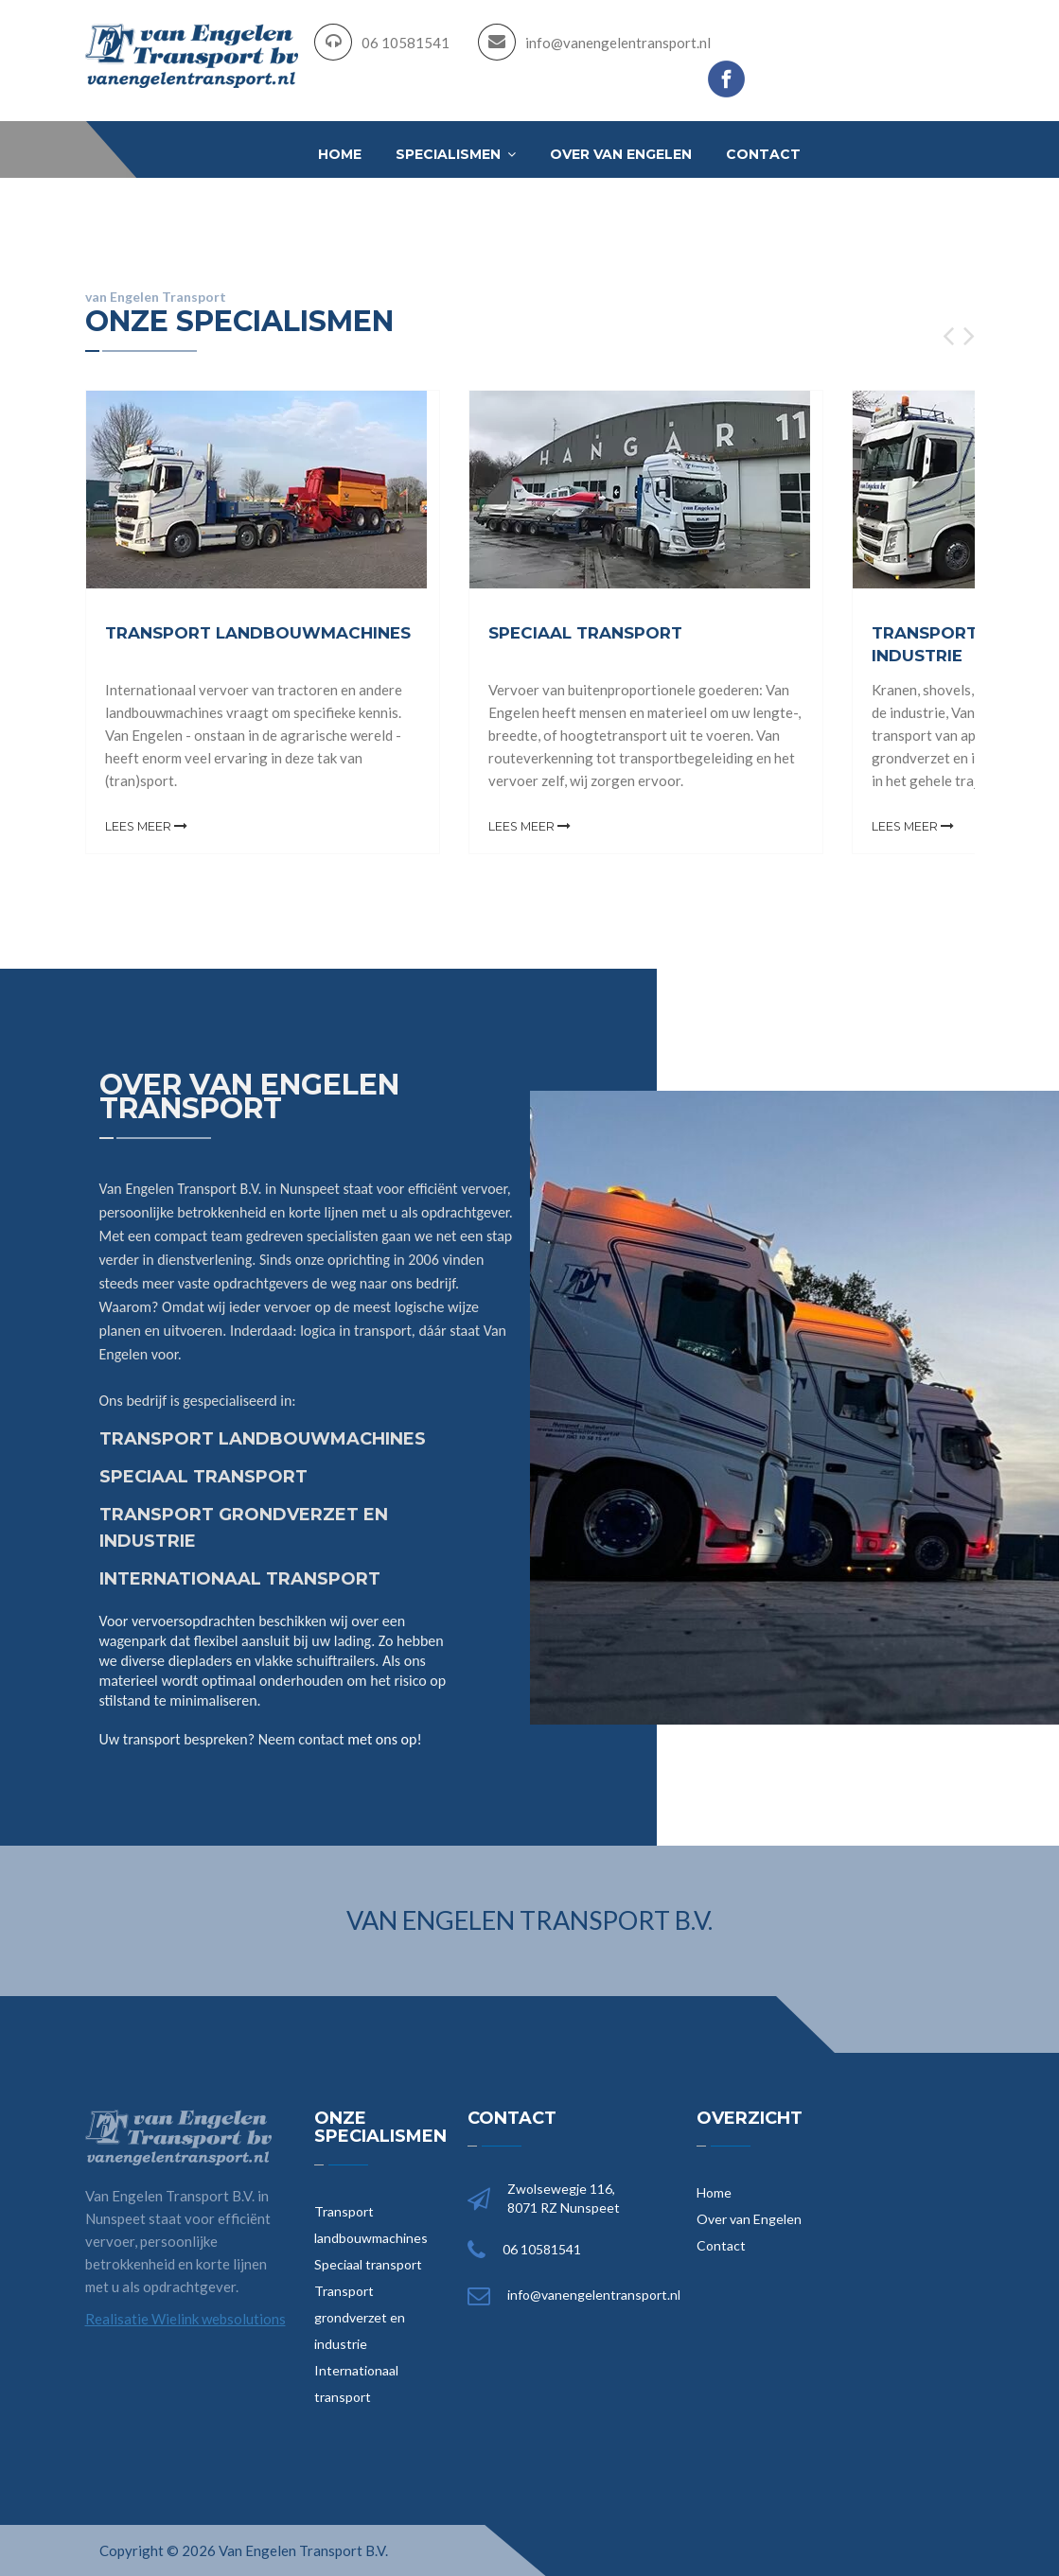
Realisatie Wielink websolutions (185, 2317)
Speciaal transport (368, 2263)
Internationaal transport (356, 2382)
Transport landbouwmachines (371, 2223)
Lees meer (147, 825)
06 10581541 (406, 42)
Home (340, 154)
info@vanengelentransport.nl (618, 42)
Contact (763, 154)
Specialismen (456, 154)
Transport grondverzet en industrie (359, 2316)
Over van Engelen (621, 154)
